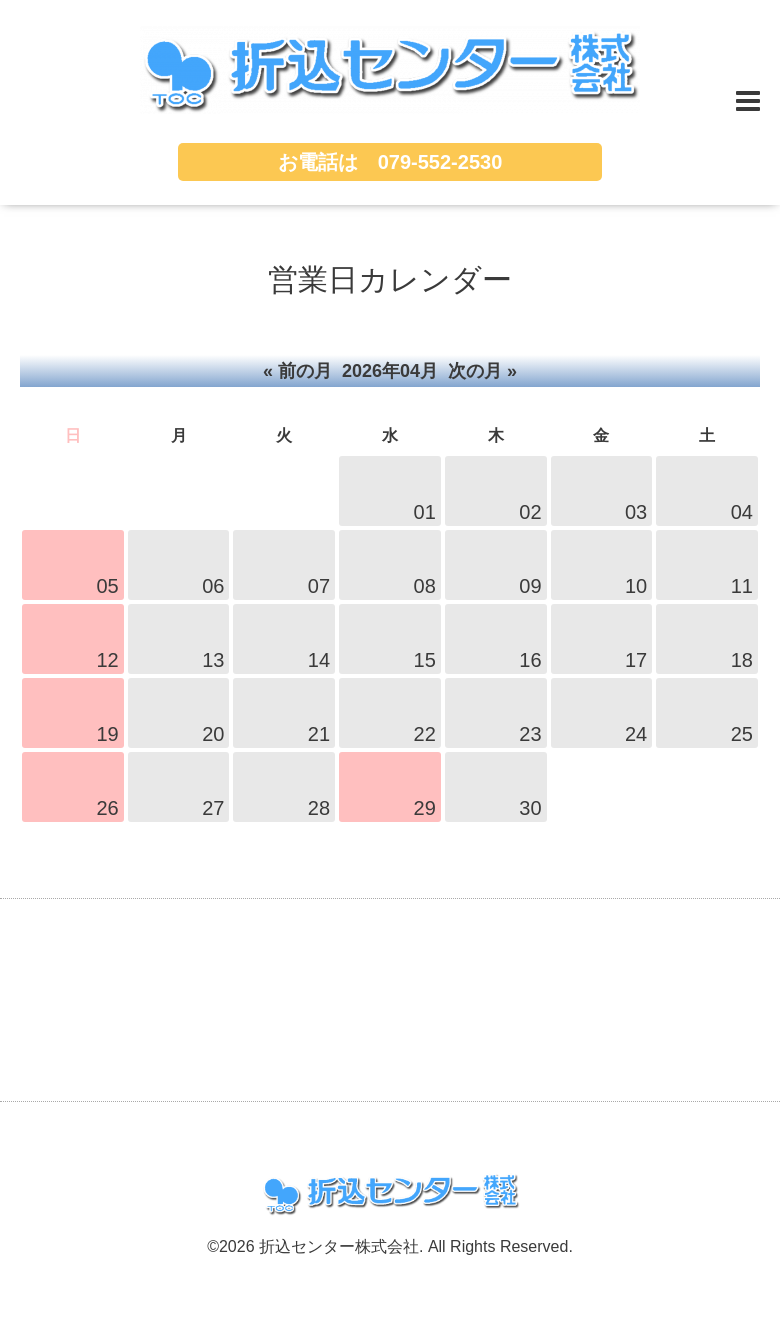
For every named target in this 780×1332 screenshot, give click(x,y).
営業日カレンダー (390, 279)
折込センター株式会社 (339, 1246)
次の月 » (482, 371)
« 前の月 (297, 371)
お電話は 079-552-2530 (390, 162)
